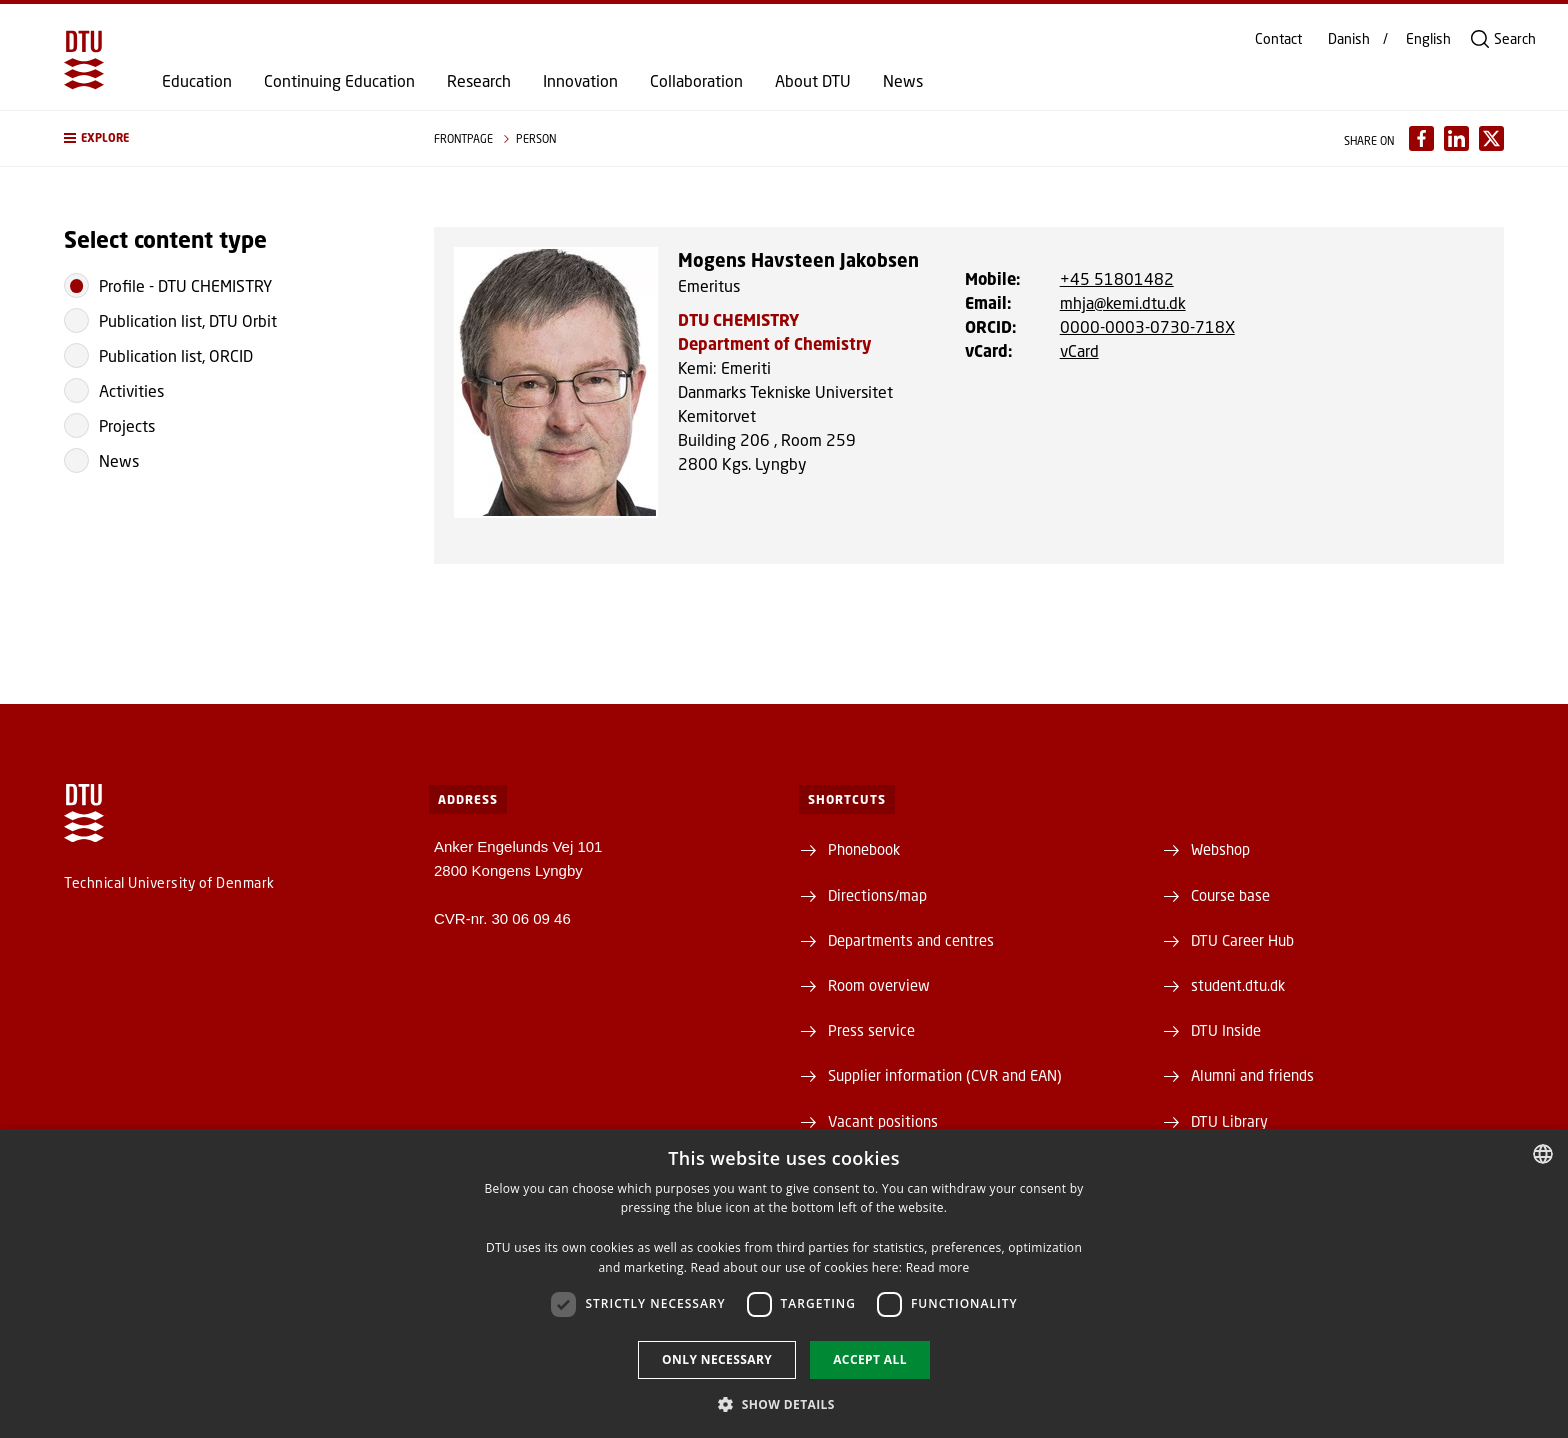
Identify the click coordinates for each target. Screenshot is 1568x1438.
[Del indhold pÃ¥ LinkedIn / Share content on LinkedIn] (1456, 138)
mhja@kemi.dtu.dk (1123, 302)
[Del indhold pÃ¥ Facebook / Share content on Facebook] (1421, 138)
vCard (1079, 350)
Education (197, 81)
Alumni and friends (1252, 1075)
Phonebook (864, 849)
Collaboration (696, 81)
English (1428, 39)
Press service (871, 1030)
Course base (1230, 895)
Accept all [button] (870, 1359)
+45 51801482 (1117, 278)
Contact (1278, 39)
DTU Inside (1226, 1030)
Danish (1349, 39)
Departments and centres (911, 940)
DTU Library (1229, 1121)
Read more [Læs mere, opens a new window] (938, 1267)
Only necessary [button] (717, 1359)
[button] (229, 138)
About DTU (813, 81)
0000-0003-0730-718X (1147, 326)
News (903, 81)
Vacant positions (883, 1121)
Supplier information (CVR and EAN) (945, 1075)
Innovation (580, 81)
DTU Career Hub (1242, 940)
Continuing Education (339, 81)
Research (479, 81)
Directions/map (877, 895)
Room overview (879, 985)
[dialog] (784, 1283)
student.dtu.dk (1238, 985)
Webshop (1220, 849)
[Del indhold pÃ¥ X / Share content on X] (1491, 138)
